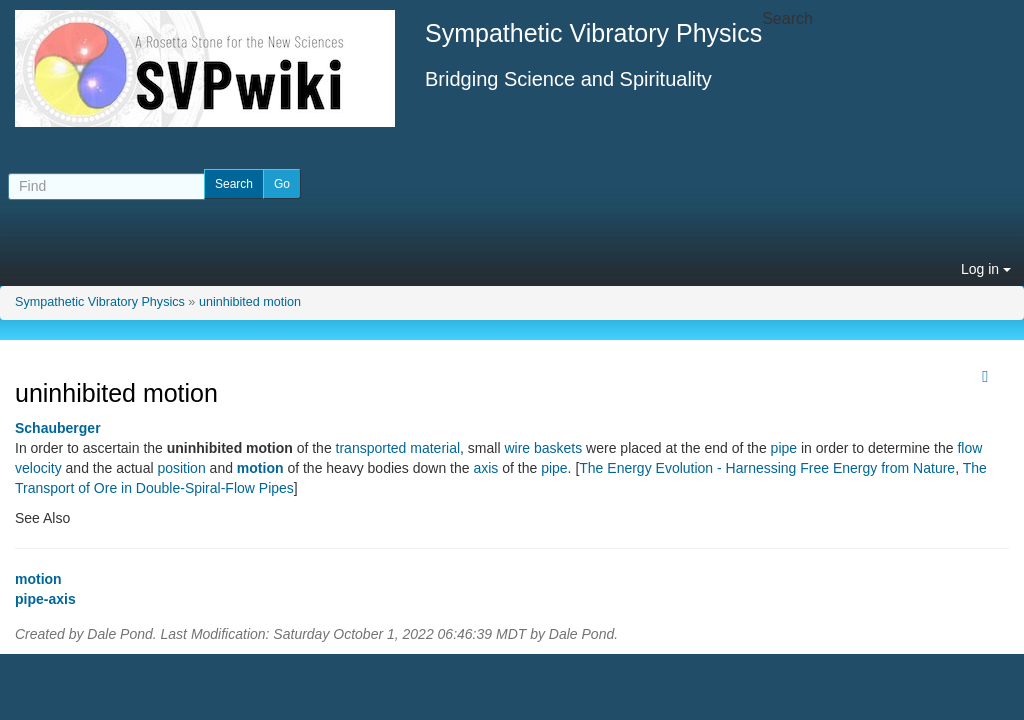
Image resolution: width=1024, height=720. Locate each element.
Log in (986, 269)
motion (260, 468)
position (181, 468)
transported (371, 448)
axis (485, 468)
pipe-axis (45, 599)
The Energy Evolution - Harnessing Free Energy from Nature (767, 468)
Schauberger (58, 428)
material (435, 448)
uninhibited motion (250, 302)
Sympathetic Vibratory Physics (100, 302)
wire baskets (543, 448)
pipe (784, 448)
